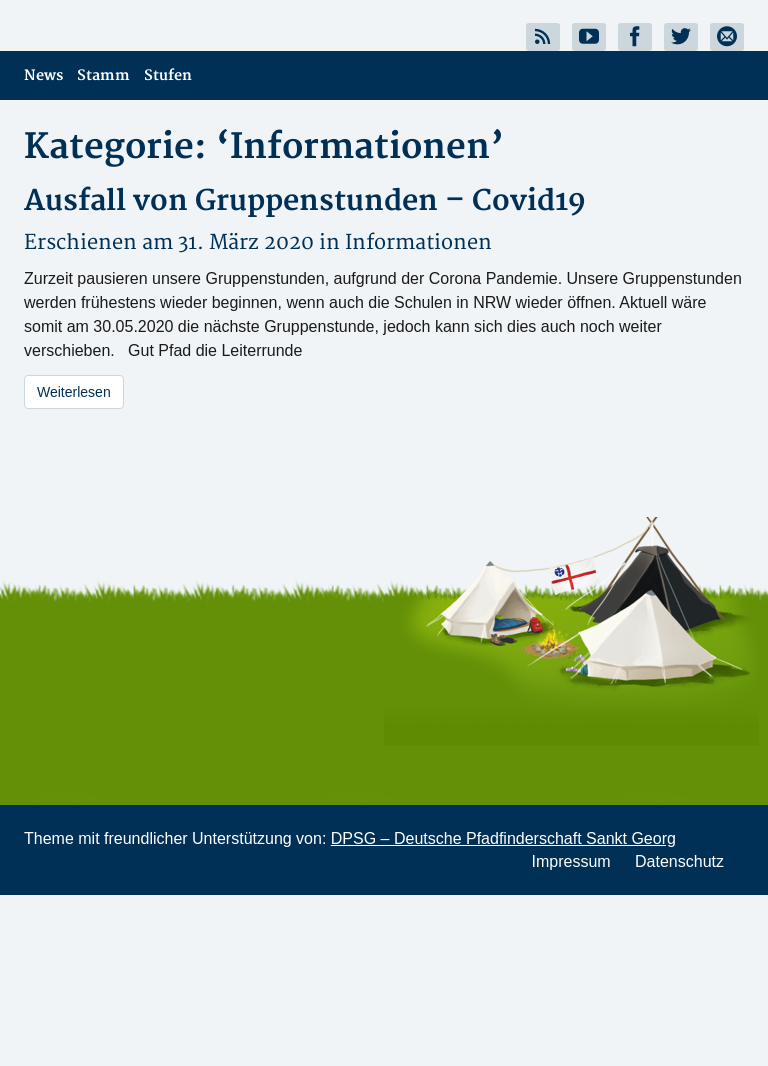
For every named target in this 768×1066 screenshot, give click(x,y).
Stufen (168, 75)
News (43, 75)
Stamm (103, 75)
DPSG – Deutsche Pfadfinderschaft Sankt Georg (503, 838)
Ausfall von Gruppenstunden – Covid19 (305, 201)
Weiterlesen (74, 392)
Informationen (418, 242)
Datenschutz (679, 861)
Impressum (570, 861)
